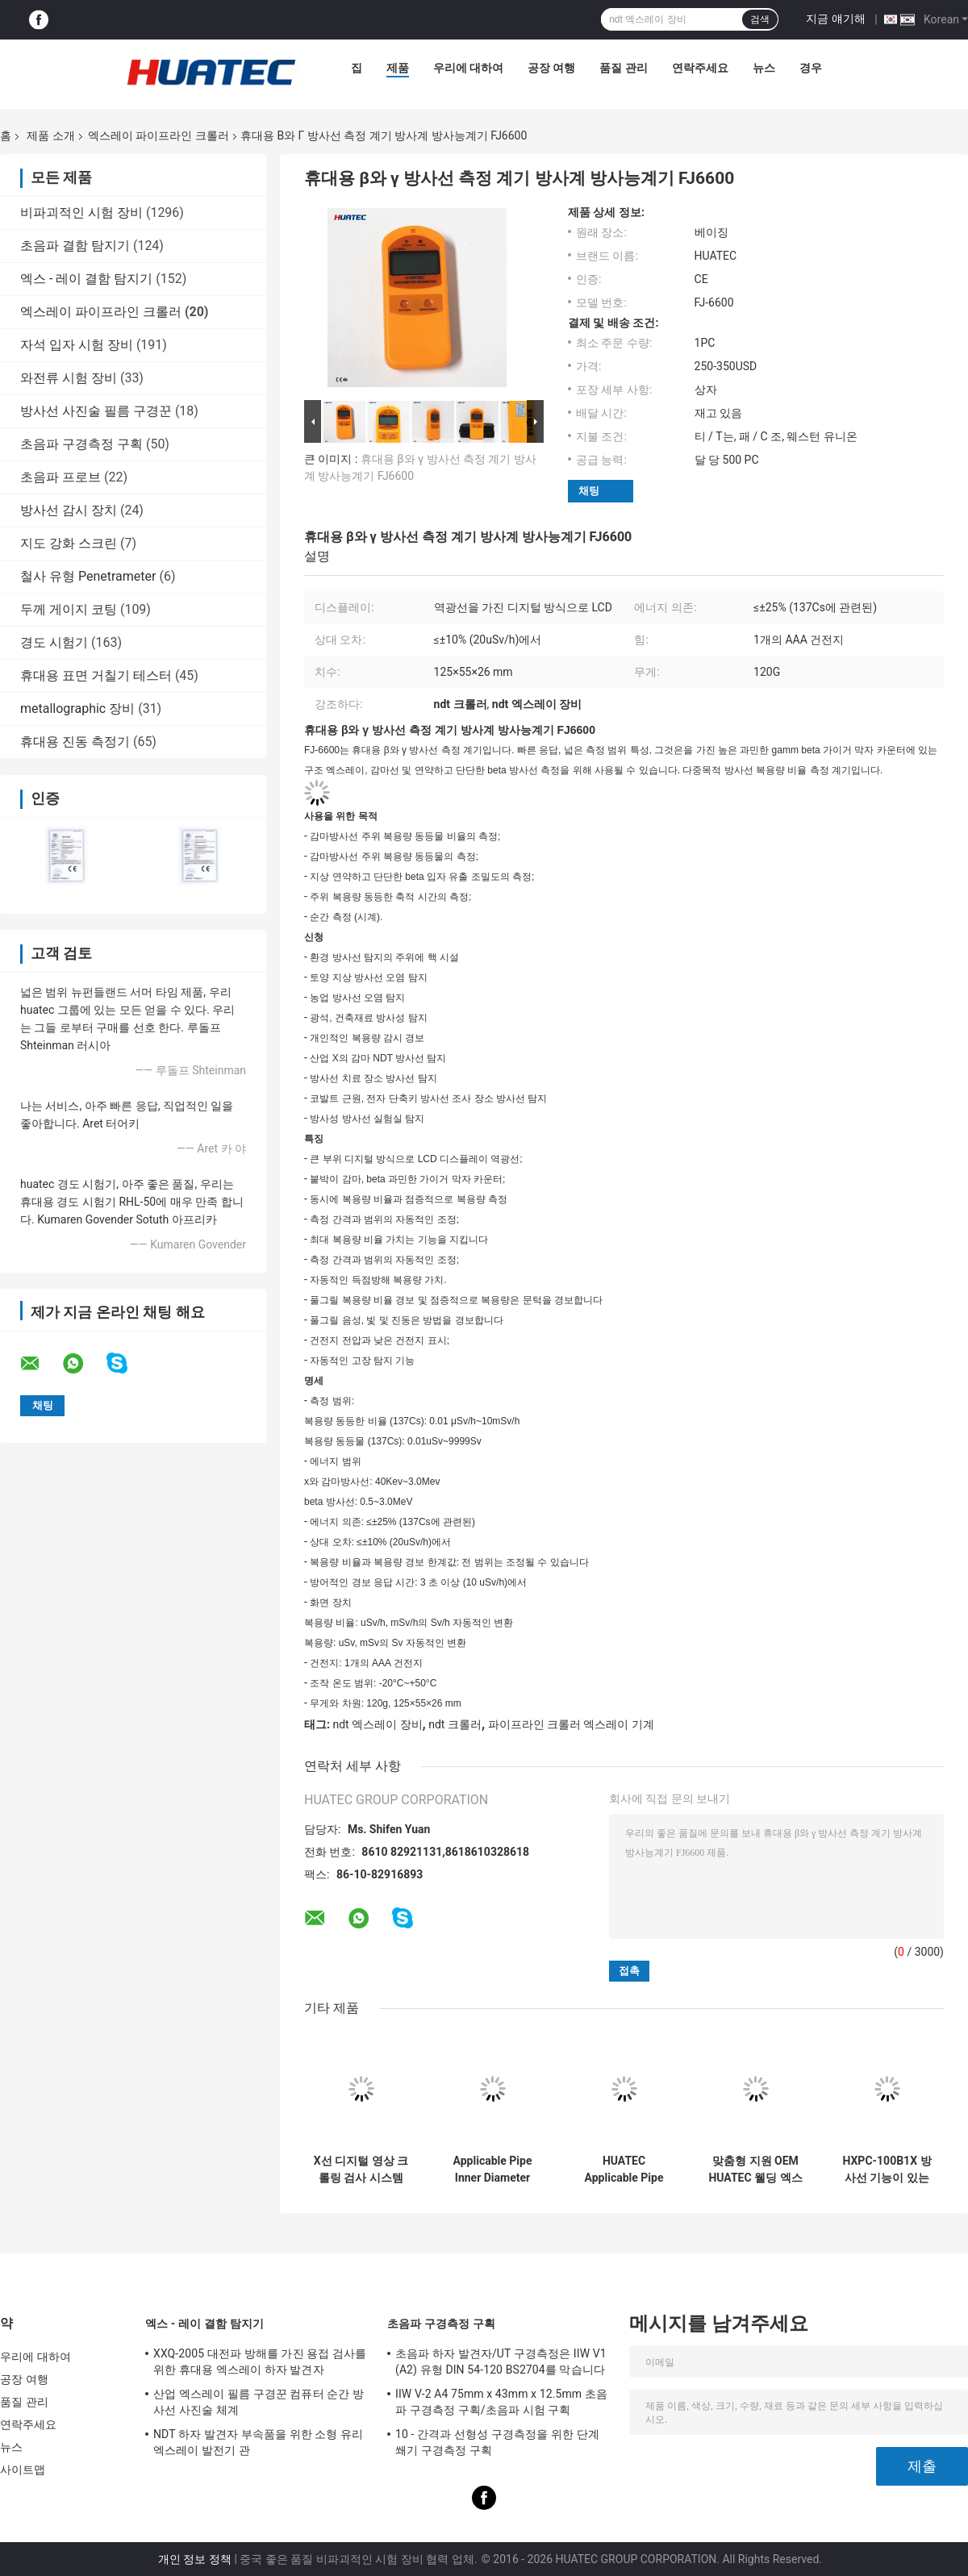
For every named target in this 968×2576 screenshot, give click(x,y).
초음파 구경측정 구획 (81, 444)
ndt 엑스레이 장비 (377, 1724)
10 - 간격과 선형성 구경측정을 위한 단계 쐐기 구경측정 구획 (497, 2442)
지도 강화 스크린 (68, 543)
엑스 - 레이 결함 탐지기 (86, 278)
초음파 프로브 (60, 477)
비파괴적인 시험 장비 (81, 212)
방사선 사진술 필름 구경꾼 (96, 411)
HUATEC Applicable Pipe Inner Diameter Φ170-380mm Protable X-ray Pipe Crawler (624, 2169)
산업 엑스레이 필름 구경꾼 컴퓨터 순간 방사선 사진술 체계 (258, 2401)
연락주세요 (700, 67)
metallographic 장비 (77, 708)
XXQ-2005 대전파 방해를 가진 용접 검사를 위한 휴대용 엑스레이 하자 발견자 (259, 2361)
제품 (397, 67)
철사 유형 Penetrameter (88, 576)
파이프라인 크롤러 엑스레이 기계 (571, 1724)
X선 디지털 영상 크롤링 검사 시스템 (361, 2169)
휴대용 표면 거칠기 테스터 (96, 675)
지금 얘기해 (835, 18)
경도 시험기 (54, 642)
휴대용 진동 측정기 (75, 741)
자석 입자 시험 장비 (76, 344)
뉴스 (764, 67)
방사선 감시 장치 (68, 510)
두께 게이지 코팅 (68, 609)
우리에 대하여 (468, 67)
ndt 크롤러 (455, 1724)
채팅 (588, 491)
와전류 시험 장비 (68, 378)
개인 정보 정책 (195, 2559)
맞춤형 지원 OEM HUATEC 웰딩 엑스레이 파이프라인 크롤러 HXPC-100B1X (755, 2169)
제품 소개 (50, 135)
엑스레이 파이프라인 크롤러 (158, 135)
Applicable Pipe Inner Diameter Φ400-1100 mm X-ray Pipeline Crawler (492, 2169)
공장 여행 (551, 67)
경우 (810, 67)
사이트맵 (22, 2469)
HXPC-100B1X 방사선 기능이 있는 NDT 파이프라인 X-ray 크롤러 (887, 2169)
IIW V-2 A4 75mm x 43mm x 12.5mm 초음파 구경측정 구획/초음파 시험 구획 (501, 2401)
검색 (760, 19)
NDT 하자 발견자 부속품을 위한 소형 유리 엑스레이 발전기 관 (258, 2442)
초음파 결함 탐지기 (75, 245)
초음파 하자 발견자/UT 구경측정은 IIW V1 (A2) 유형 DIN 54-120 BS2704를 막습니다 (501, 2361)
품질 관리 (623, 67)
